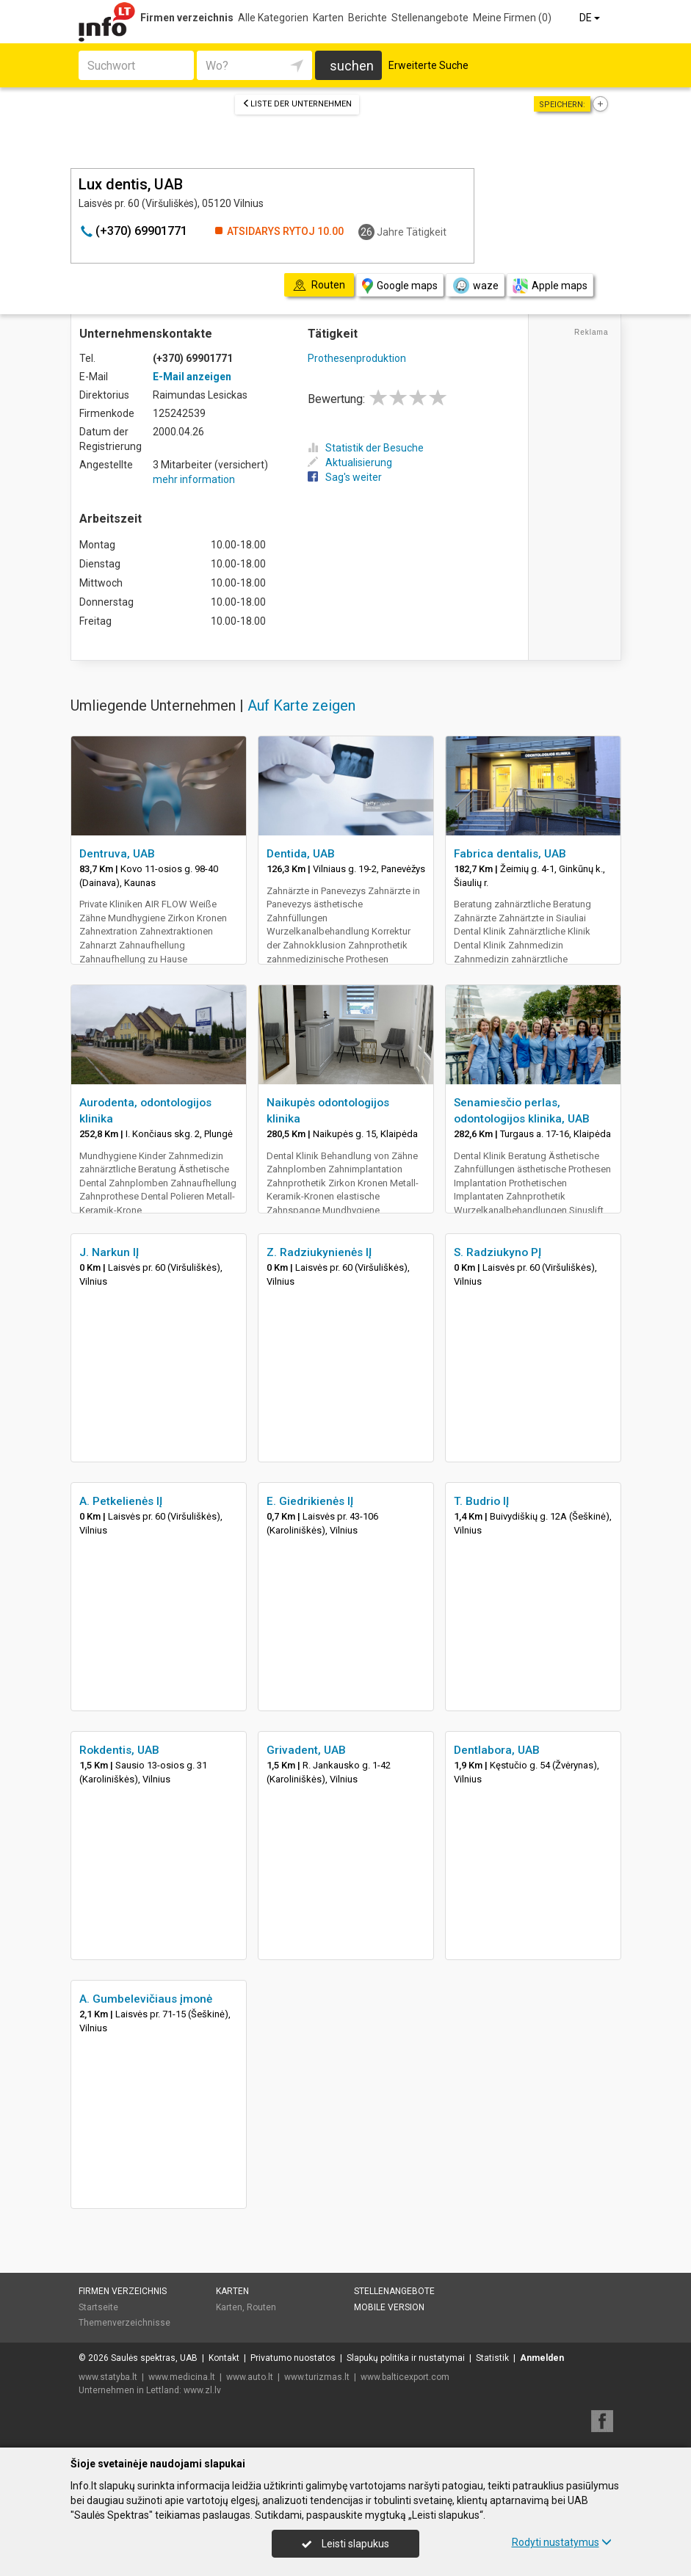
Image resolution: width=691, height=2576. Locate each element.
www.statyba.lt (108, 2377)
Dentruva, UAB (117, 853)
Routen (261, 2307)
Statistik (492, 2358)
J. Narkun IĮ (109, 1252)
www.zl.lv (202, 2390)
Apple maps (550, 286)
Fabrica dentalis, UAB (510, 853)
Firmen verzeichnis (187, 17)
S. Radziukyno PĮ (497, 1252)
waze (475, 285)
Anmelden (542, 2358)
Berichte (367, 17)
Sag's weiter (345, 477)
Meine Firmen (512, 17)
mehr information (194, 479)
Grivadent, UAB (306, 1750)
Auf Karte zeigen (301, 705)
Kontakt (224, 2358)
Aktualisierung (350, 462)
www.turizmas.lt (317, 2377)
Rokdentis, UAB (119, 1750)
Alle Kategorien (273, 17)
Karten (328, 17)
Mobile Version (389, 2307)
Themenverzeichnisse (124, 2323)
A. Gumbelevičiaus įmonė (145, 1999)
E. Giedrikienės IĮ (310, 1501)
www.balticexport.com (405, 2377)
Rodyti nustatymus (562, 2542)
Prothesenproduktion (357, 358)
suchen (352, 65)
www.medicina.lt (181, 2377)
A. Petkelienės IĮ (120, 1501)
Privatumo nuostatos (293, 2358)
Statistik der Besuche (366, 448)
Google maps (400, 286)
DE (590, 17)
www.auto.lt (249, 2377)
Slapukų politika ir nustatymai (406, 2358)
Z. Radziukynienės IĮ (319, 1252)
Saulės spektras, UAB (154, 2358)
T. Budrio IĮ (481, 1501)
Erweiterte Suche (428, 65)
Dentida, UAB (301, 853)
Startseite (98, 2307)
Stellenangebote (429, 17)
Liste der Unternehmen (297, 104)
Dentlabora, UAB (497, 1750)
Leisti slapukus (345, 2544)
